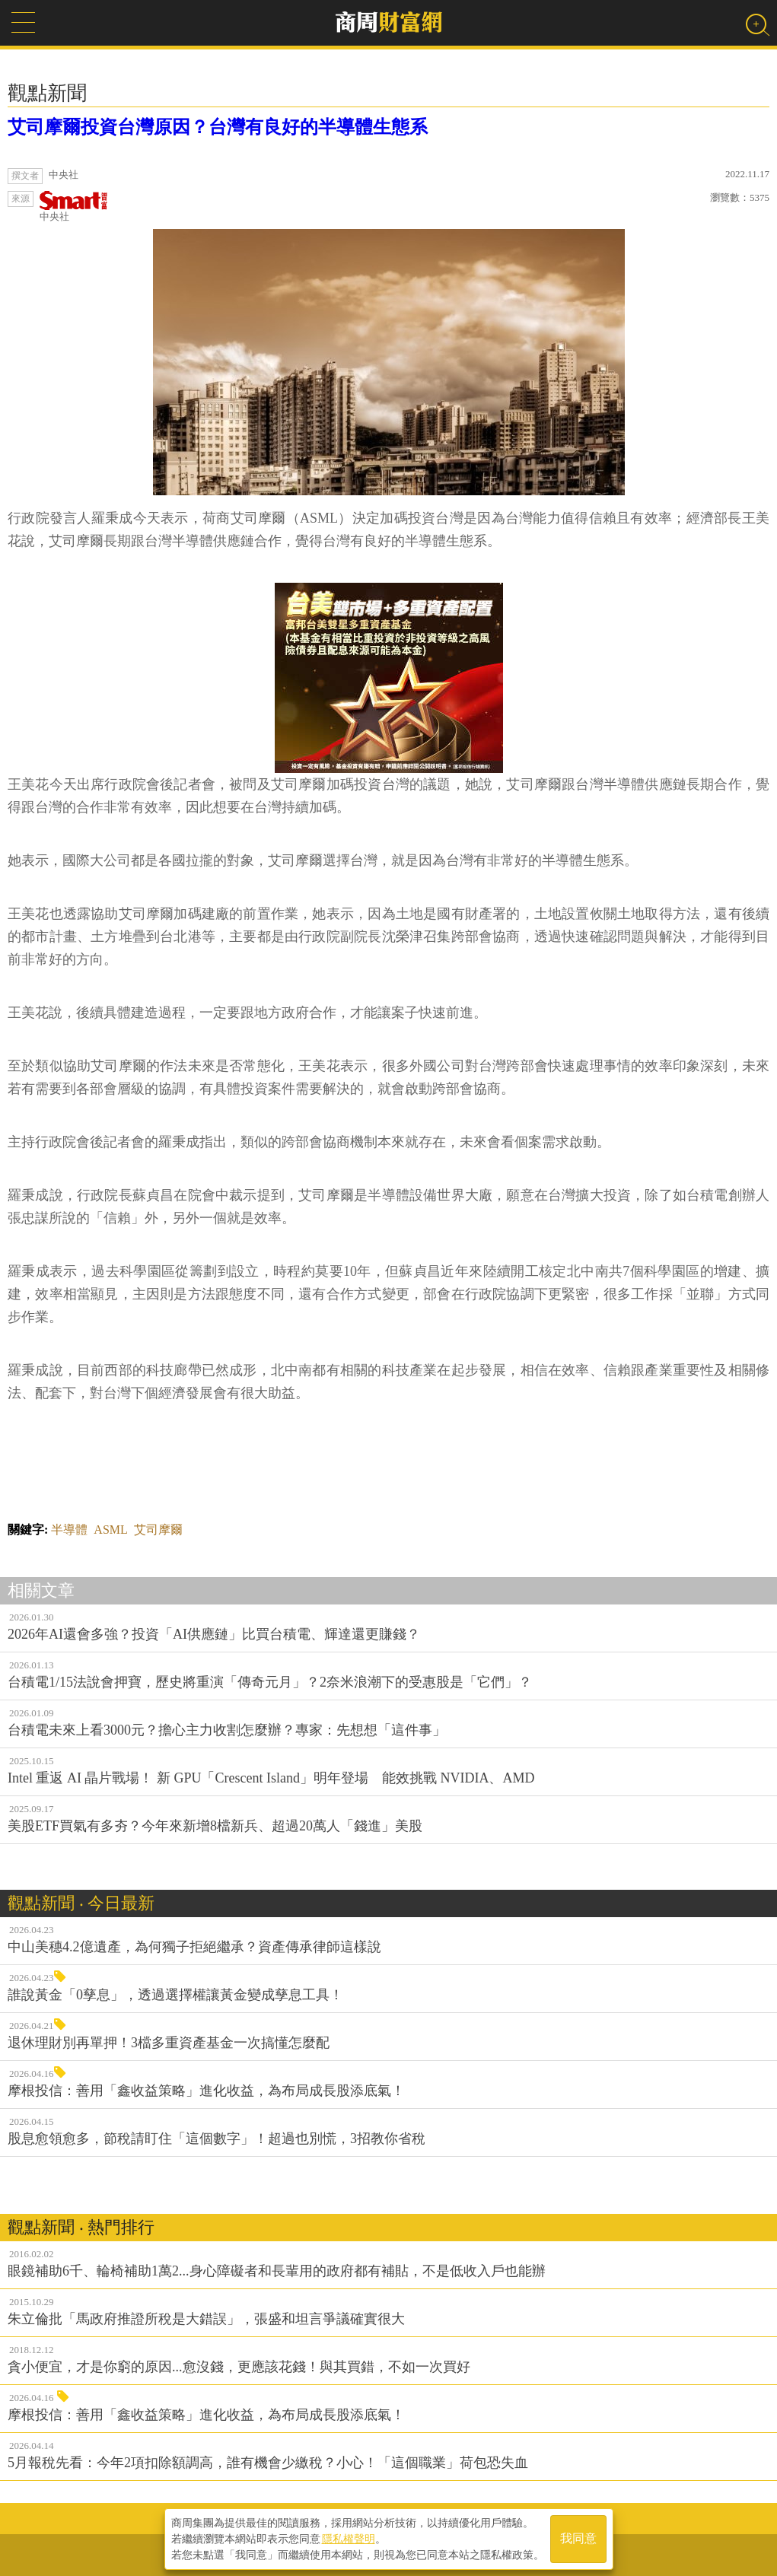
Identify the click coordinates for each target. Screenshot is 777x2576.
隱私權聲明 (348, 2539)
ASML (110, 1529)
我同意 (578, 2539)
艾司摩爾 (158, 1529)
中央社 (74, 206)
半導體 (69, 1529)
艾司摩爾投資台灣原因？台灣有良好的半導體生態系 (218, 127)
